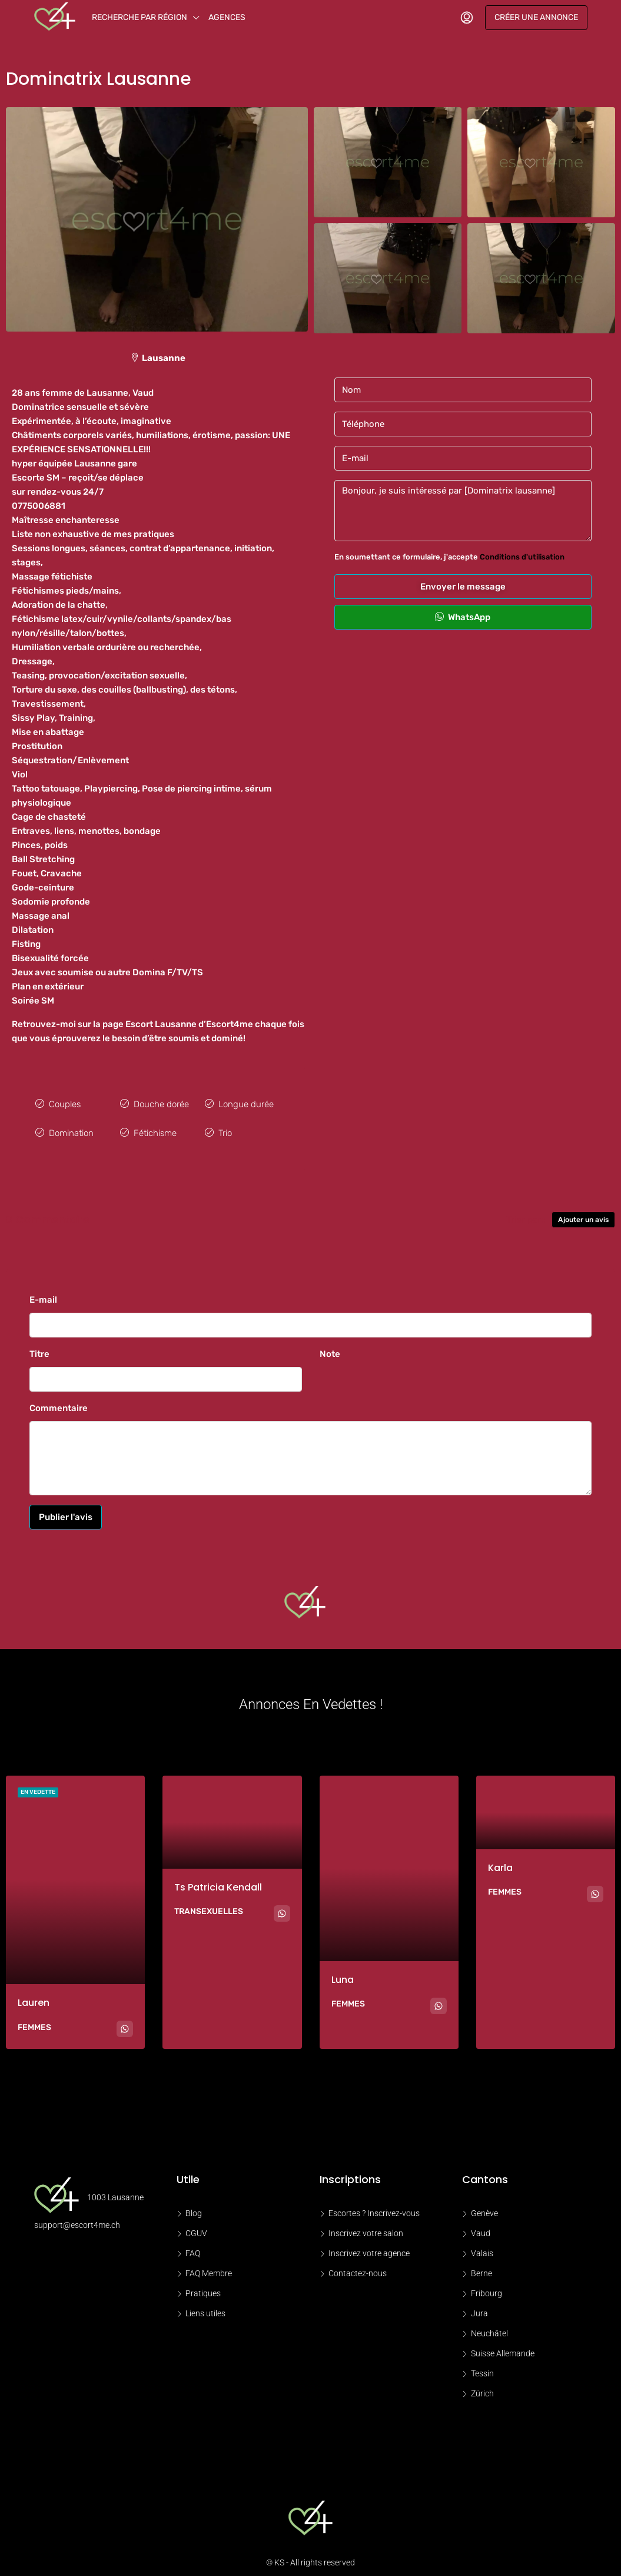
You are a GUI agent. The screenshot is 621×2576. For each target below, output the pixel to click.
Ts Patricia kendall (218, 1881)
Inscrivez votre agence (369, 2248)
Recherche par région (139, 17)
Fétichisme (155, 1129)
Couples (65, 1103)
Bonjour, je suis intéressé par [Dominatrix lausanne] (463, 510)
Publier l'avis (65, 1511)
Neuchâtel (489, 2328)
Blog (193, 2208)
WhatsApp (462, 617)
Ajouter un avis (583, 1214)
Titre (39, 1348)
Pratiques (203, 2288)
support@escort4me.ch (77, 2219)
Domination (71, 1129)
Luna (342, 1974)
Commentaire (58, 1402)
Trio (225, 1129)
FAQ (192, 2248)
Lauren (33, 1997)
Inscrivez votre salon (365, 2228)
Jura (479, 2308)
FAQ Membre (208, 2268)
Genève (484, 2208)
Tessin (482, 2368)
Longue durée (246, 1103)
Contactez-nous (357, 2268)
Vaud (480, 2228)
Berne (481, 2268)
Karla (500, 1862)
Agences (226, 17)
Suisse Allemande (502, 2348)
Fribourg (486, 2288)
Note (330, 1348)
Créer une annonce (536, 17)
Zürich (482, 2388)
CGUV (196, 2228)
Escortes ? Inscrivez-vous (374, 2208)
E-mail (43, 1294)
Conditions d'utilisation (522, 556)
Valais (482, 2248)
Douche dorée (161, 1103)
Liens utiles (205, 2308)
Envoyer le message (463, 586)
